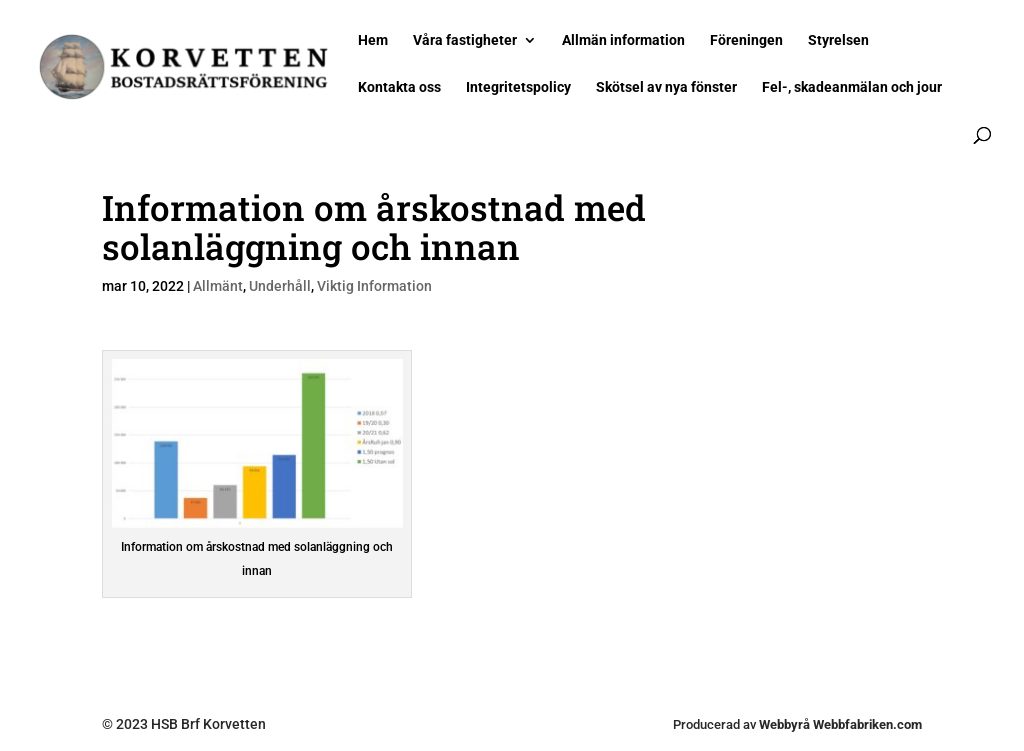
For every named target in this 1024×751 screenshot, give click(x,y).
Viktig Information (374, 286)
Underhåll (280, 286)
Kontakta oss (399, 87)
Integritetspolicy (518, 87)
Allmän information (623, 40)
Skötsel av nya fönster (666, 87)
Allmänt (218, 286)
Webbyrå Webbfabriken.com (840, 724)
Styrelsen (838, 40)
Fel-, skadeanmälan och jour (852, 87)
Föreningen (746, 40)
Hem (373, 40)
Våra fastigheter (465, 40)
